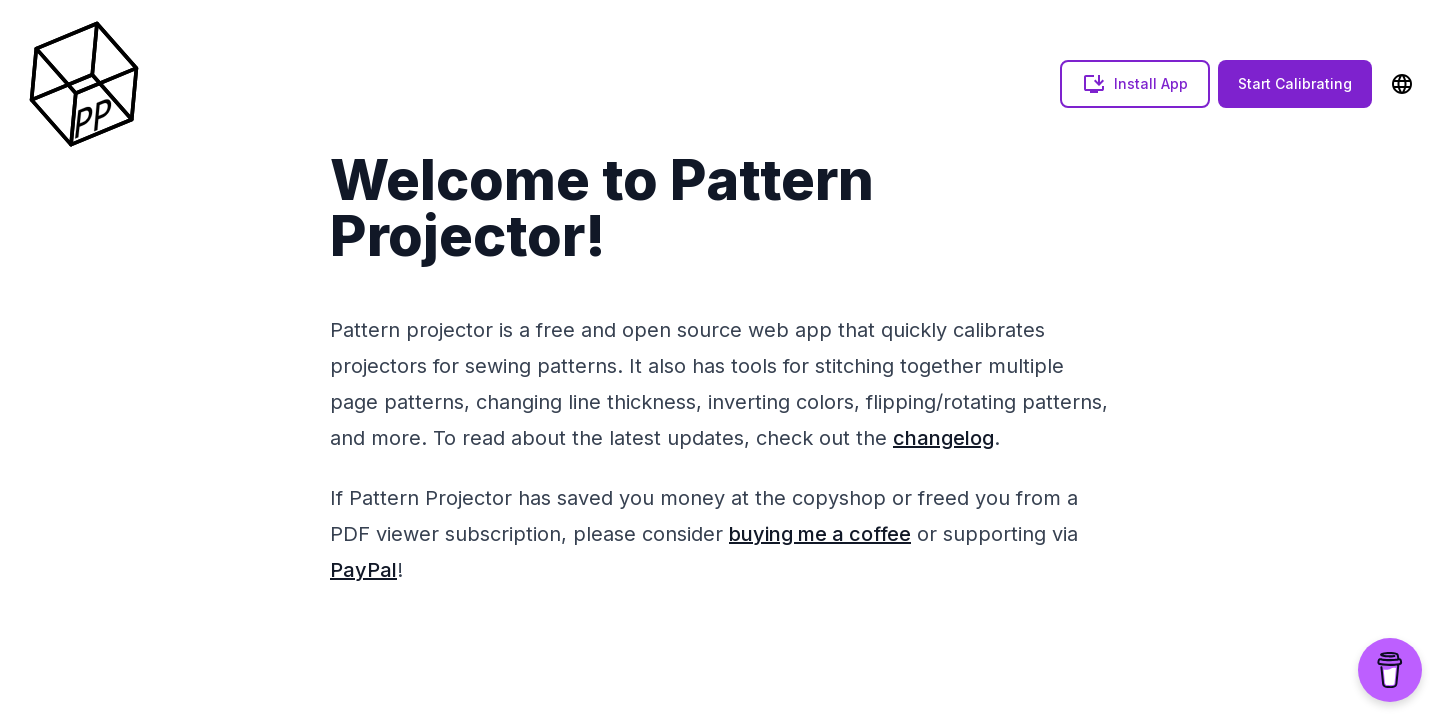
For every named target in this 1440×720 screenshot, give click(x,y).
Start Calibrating (1295, 83)
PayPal (363, 570)
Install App (1135, 84)
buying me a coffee (820, 534)
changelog (943, 438)
